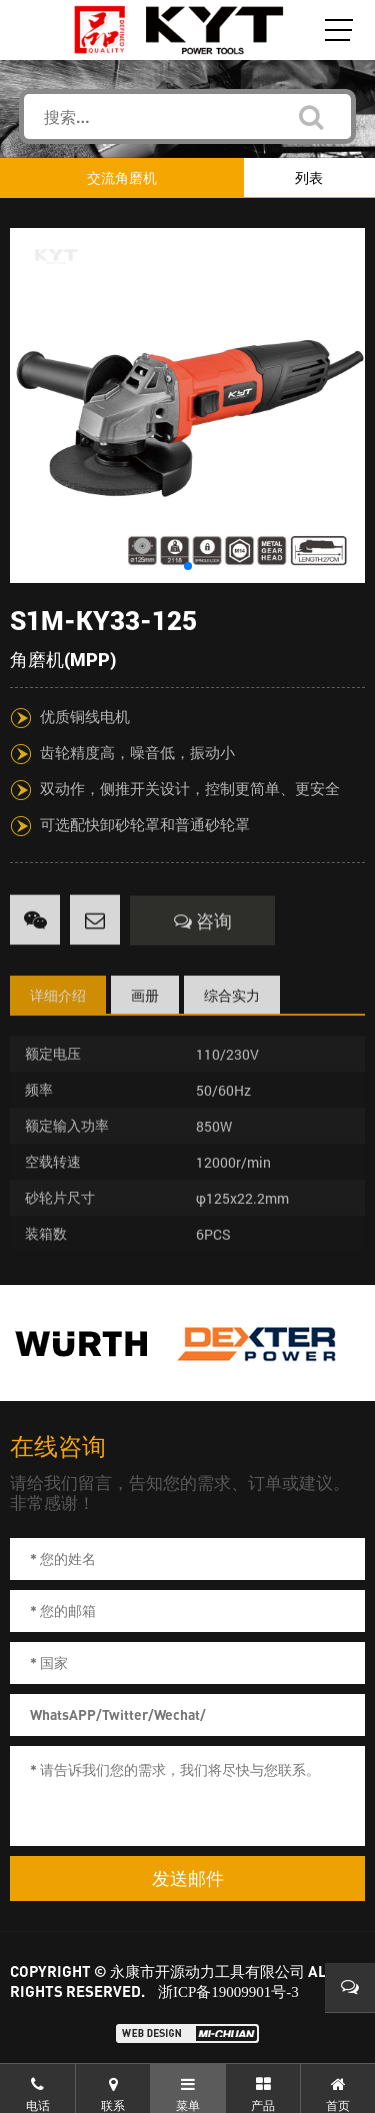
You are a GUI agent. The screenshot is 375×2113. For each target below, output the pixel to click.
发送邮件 (188, 1879)
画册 (145, 1034)
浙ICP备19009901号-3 (228, 1992)
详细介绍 (58, 1034)
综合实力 (232, 1034)
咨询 (203, 960)
